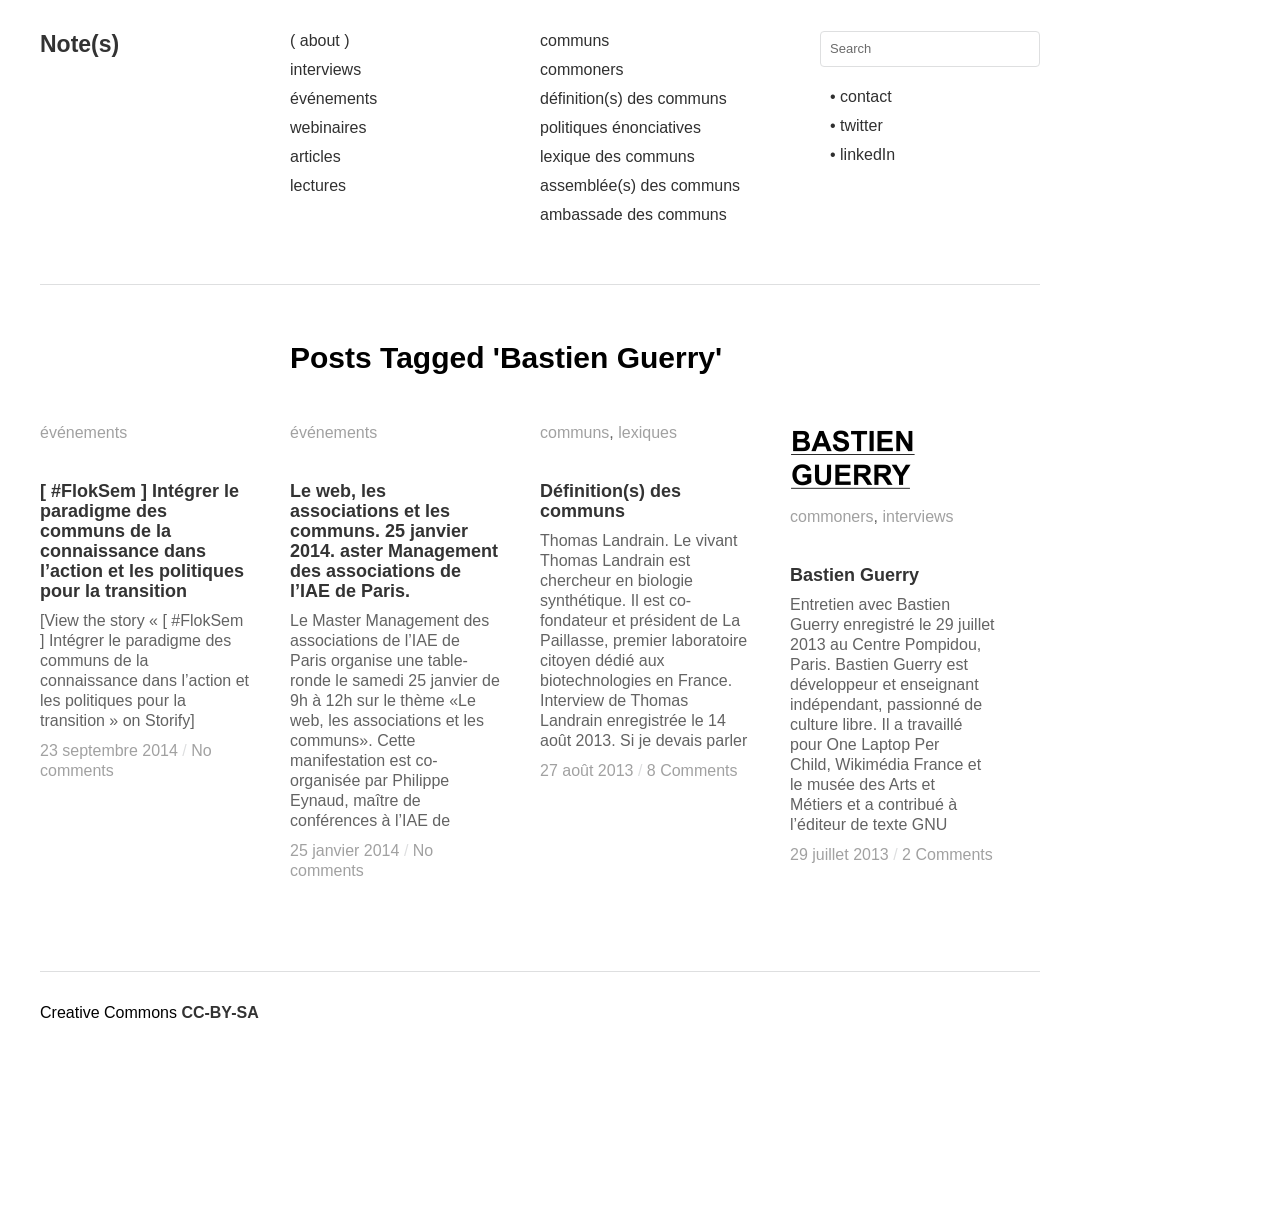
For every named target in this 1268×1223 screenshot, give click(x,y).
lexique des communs (617, 156)
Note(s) (79, 44)
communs (574, 40)
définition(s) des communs (633, 98)
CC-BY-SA (219, 1012)
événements (333, 98)
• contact (861, 96)
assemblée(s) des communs (640, 185)
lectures (318, 185)
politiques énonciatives (620, 127)
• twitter (856, 125)
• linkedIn (862, 154)
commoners (582, 69)
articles (315, 156)
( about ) (320, 40)
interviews (325, 69)
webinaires (328, 127)
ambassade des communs (633, 214)
